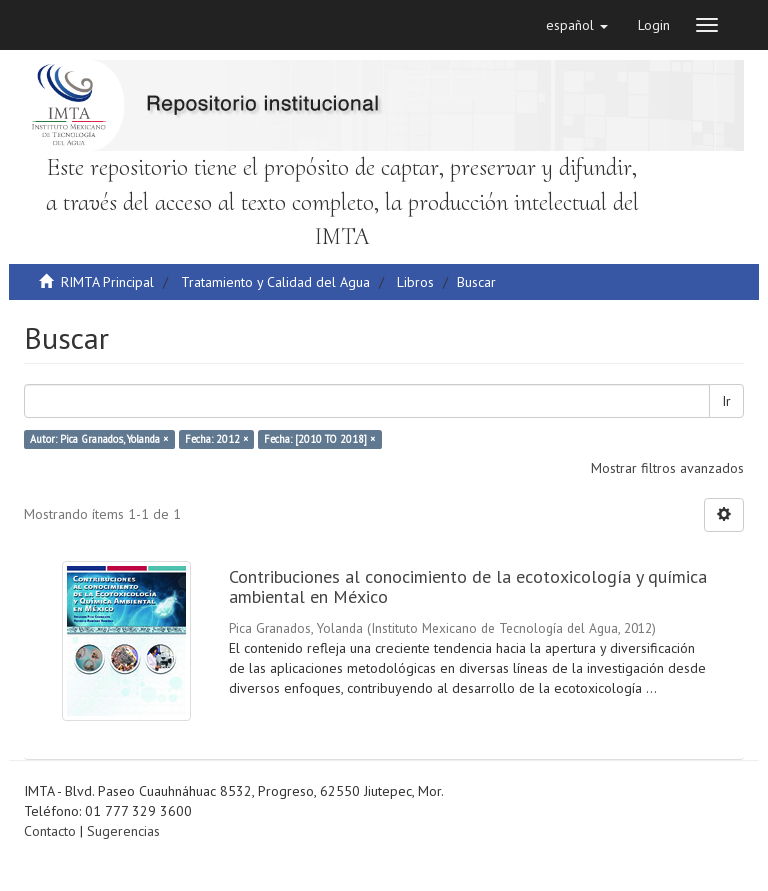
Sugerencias (123, 831)
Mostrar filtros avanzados (667, 468)
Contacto (50, 831)
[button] (577, 25)
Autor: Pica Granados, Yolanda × (99, 439)
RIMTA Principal (107, 282)
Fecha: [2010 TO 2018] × (319, 439)
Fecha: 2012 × (216, 439)
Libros (415, 282)
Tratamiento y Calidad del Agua (275, 282)
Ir (726, 401)
